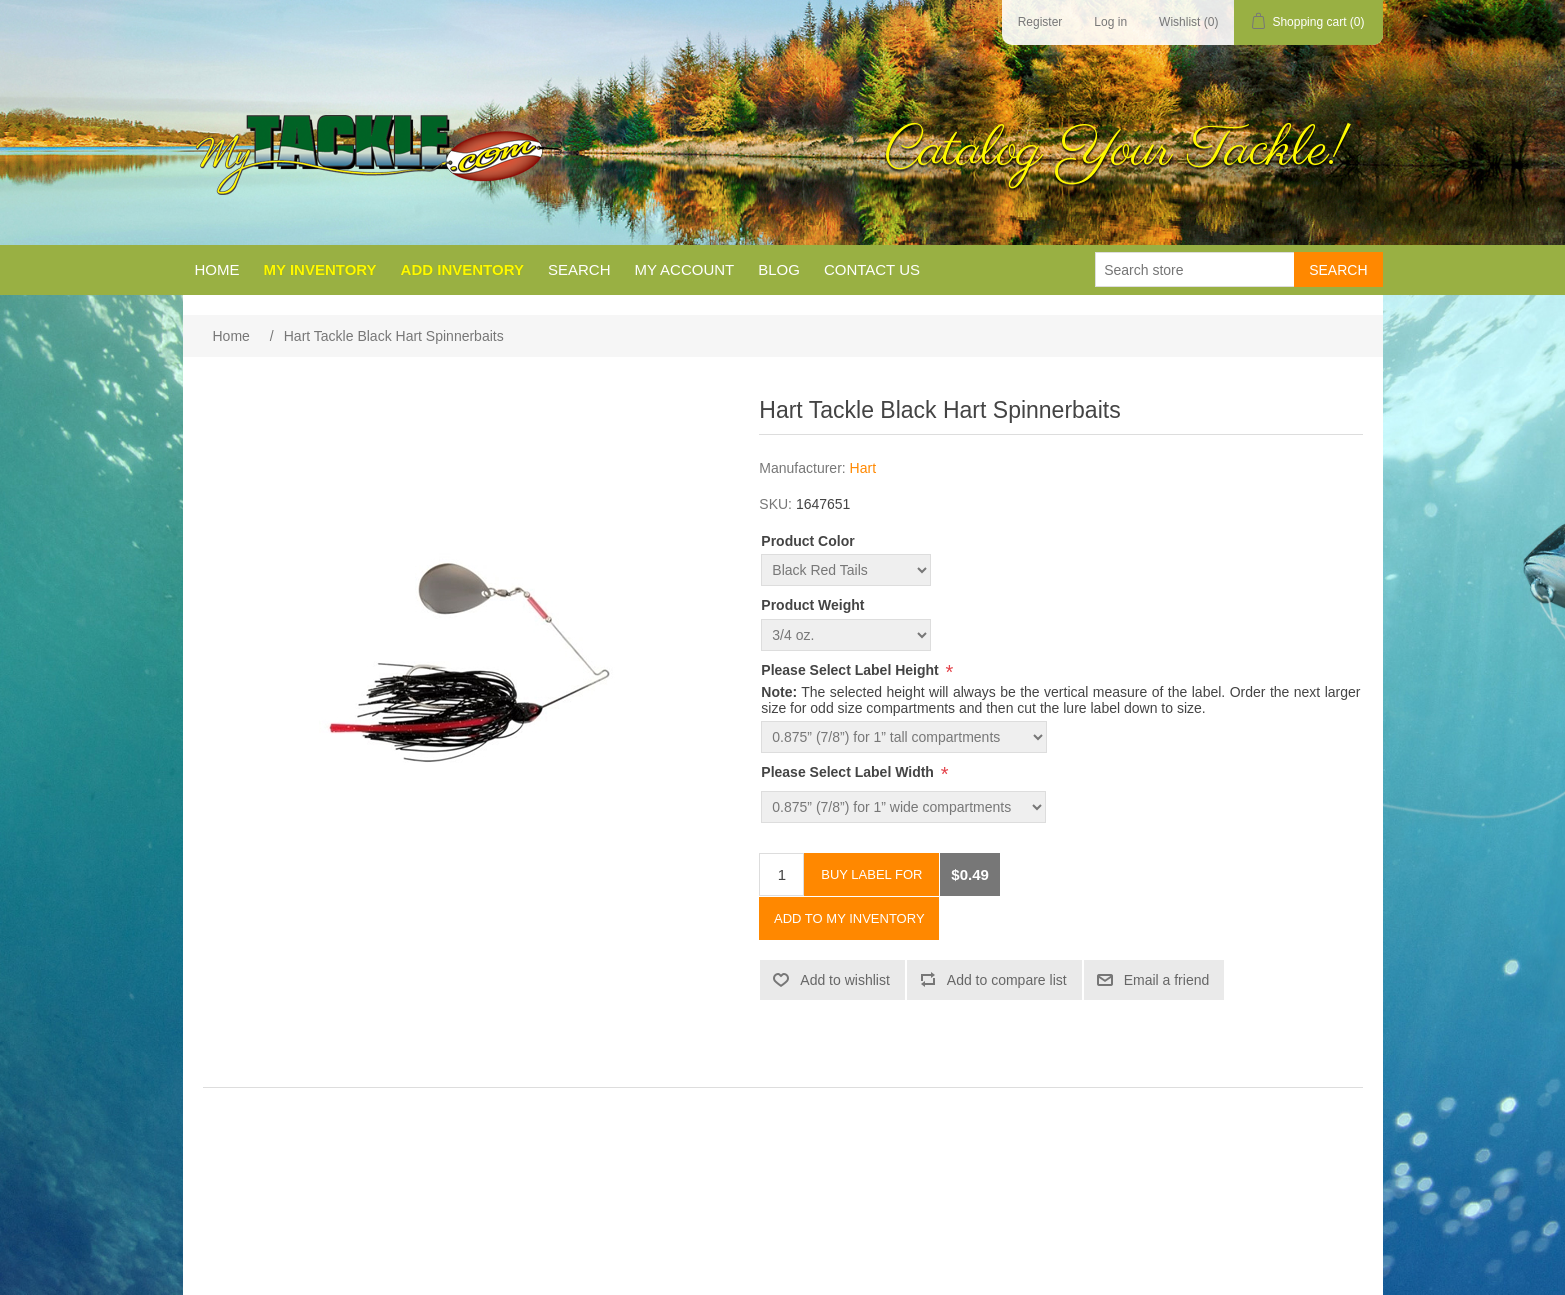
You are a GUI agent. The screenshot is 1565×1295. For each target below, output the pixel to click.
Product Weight (812, 606)
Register (1040, 22)
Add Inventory (462, 269)
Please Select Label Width (849, 772)
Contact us (872, 269)
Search (579, 269)
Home (217, 269)
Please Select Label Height (851, 670)
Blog (779, 269)
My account (684, 269)
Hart (863, 468)
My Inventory (320, 269)
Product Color (807, 541)
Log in (1110, 22)
